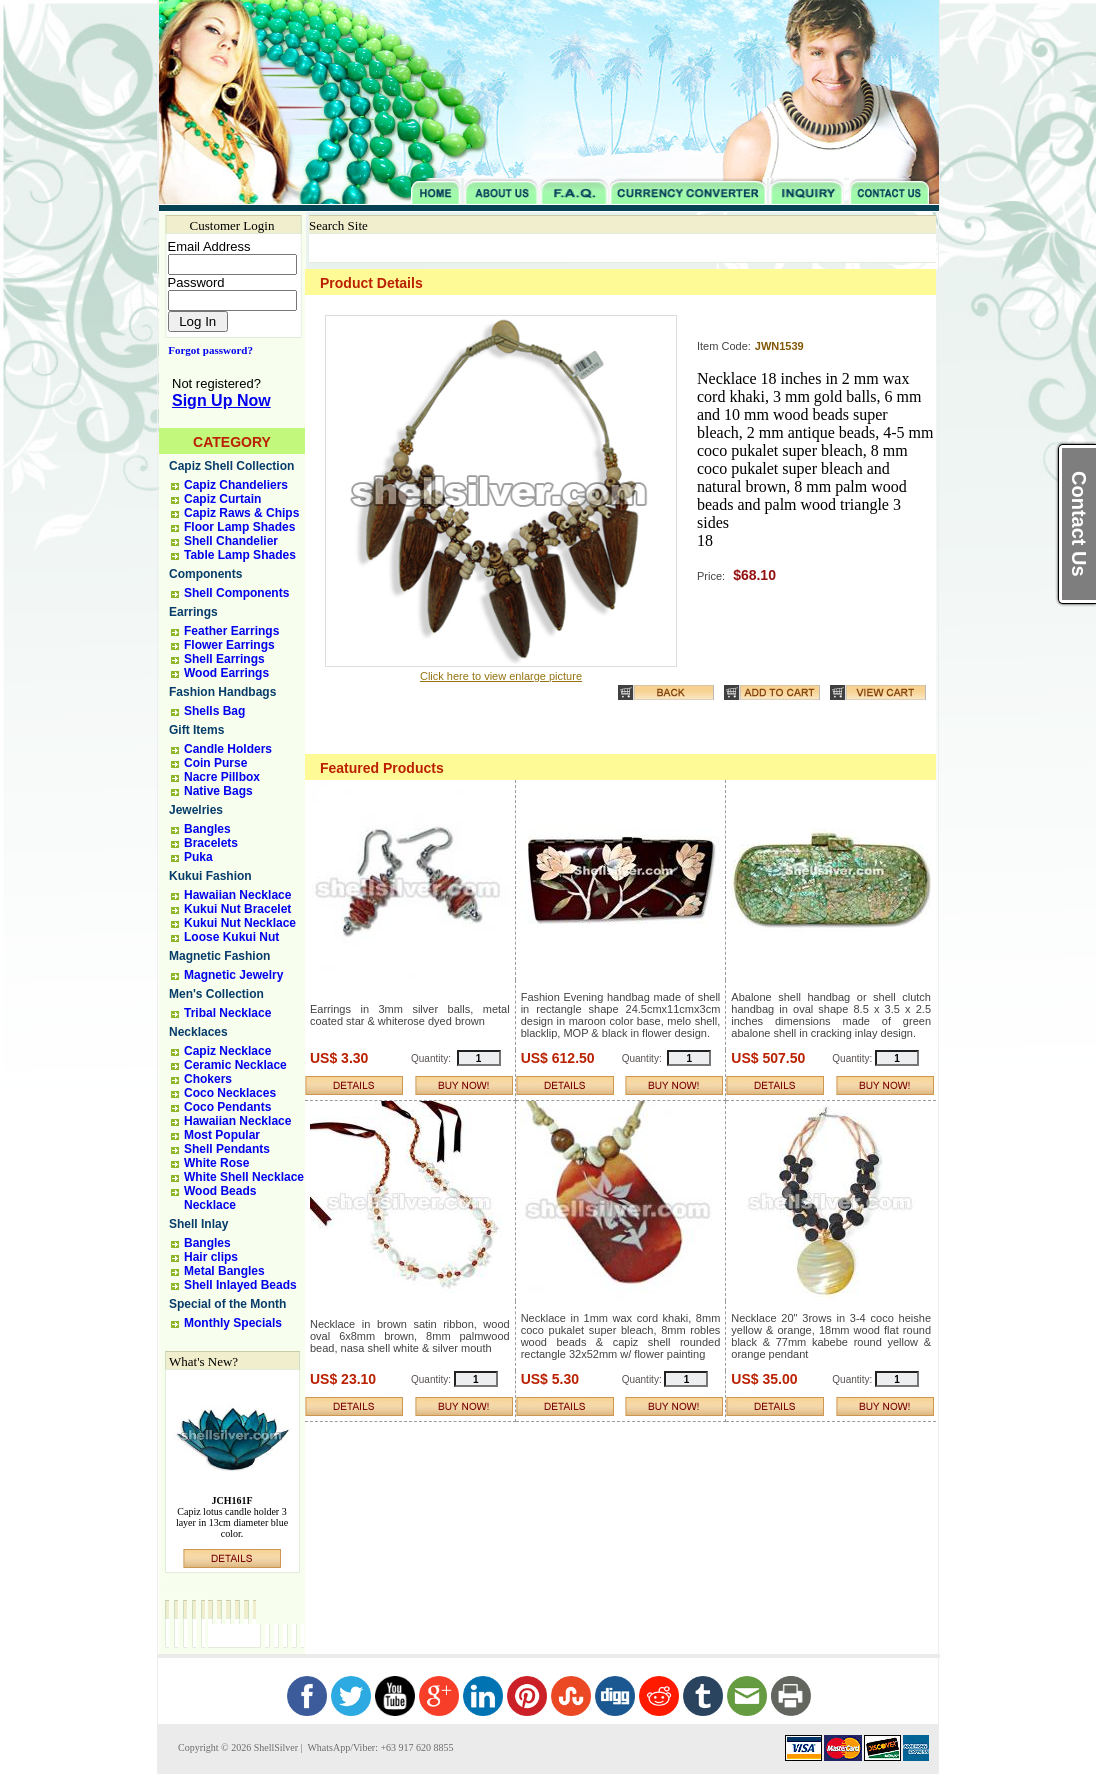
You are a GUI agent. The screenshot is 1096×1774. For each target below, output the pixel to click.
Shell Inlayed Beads (240, 1285)
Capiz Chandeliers (236, 485)
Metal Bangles (224, 1271)
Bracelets (211, 843)
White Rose (216, 1163)
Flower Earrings (229, 645)
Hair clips (211, 1257)
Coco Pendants (227, 1107)
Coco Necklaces (230, 1093)
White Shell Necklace (244, 1177)
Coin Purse (215, 763)
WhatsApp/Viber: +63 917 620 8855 (379, 1747)
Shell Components (236, 593)
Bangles (207, 829)
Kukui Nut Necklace (240, 923)
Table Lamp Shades (240, 555)
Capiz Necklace (227, 1051)
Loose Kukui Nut (231, 937)
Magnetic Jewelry (233, 975)
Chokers (208, 1079)
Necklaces (198, 1032)
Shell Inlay (198, 1224)
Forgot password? (206, 350)
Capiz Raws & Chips (241, 513)
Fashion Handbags (222, 692)
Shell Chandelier (231, 541)
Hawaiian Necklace (237, 895)
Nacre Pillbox (222, 777)
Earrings (193, 612)
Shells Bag (214, 711)
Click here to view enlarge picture (501, 676)
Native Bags (218, 791)
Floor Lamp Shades (239, 527)
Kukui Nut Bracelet (237, 909)
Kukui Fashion (210, 876)
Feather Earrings (231, 631)
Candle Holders (228, 749)
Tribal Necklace (227, 1013)
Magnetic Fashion (219, 956)
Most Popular (222, 1135)
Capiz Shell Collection (231, 466)
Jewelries (196, 810)
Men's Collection (216, 994)
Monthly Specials (233, 1323)
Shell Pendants (227, 1149)
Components (205, 574)
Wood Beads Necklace (220, 1198)
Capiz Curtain (222, 499)
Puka (198, 857)
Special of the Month (227, 1304)
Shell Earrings (224, 659)
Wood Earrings (226, 673)
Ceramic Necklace (235, 1065)
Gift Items (196, 730)
